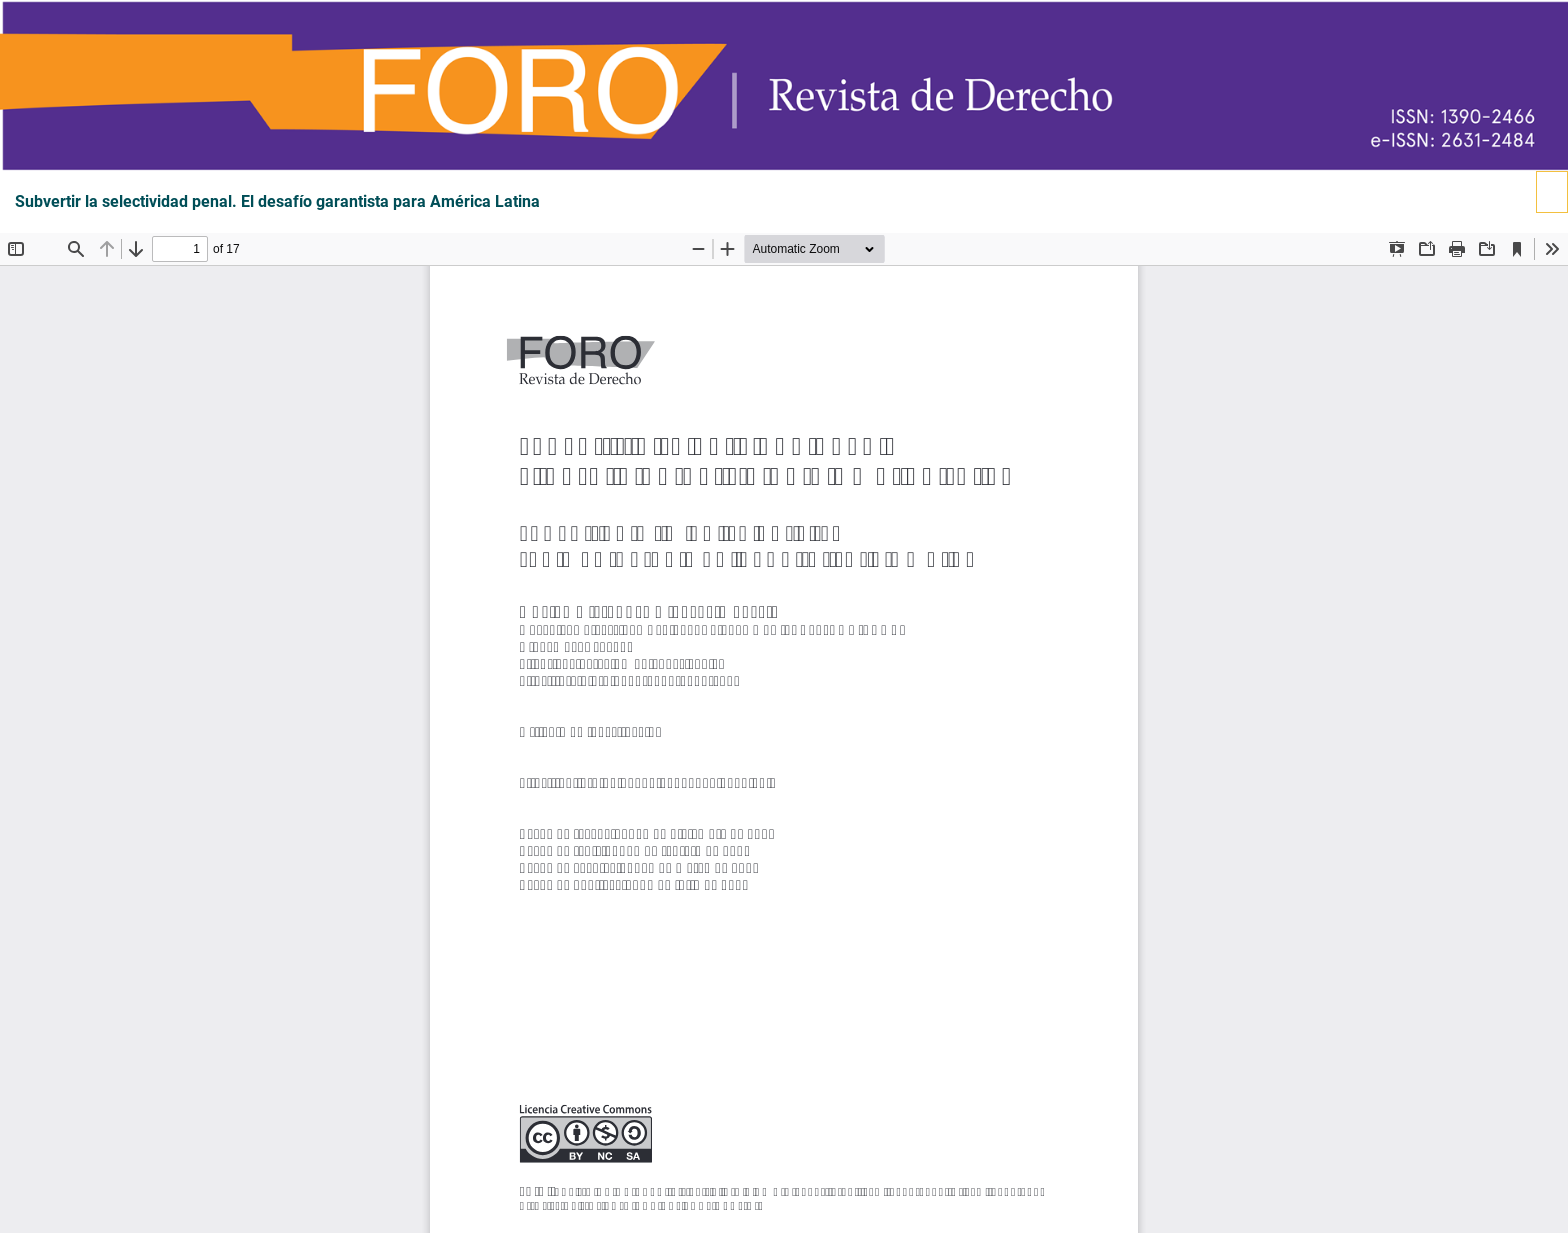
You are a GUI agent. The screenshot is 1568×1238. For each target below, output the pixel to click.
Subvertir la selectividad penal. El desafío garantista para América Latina (277, 202)
